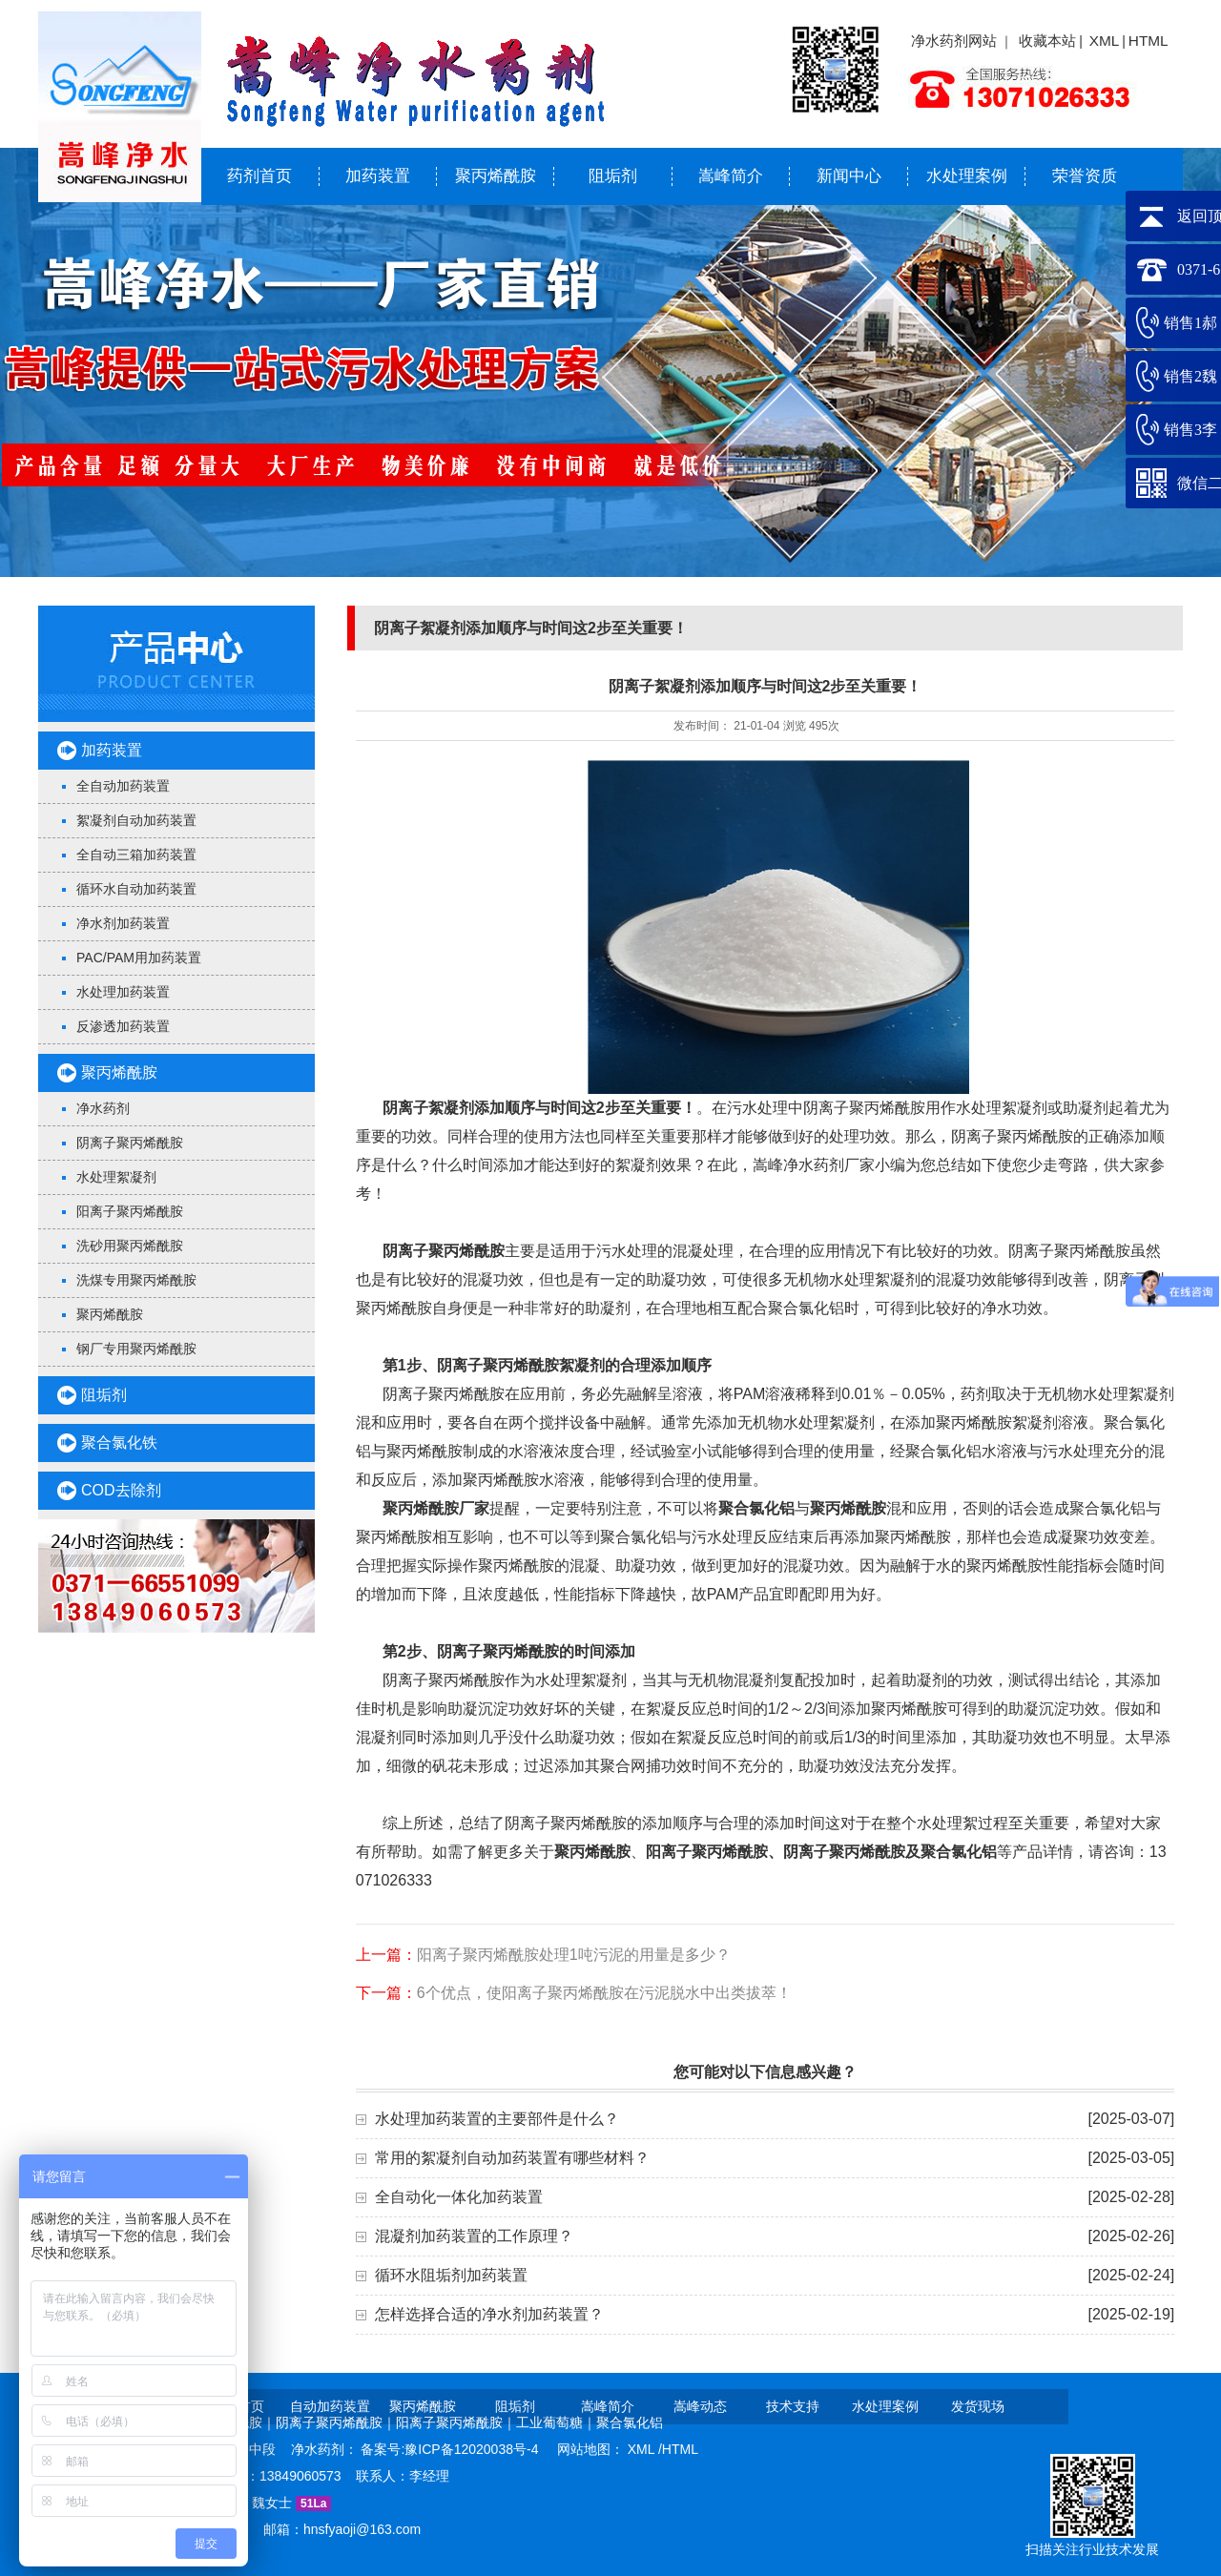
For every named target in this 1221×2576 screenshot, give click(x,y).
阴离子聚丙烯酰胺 (129, 1142)
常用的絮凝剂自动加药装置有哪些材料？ (512, 2158)
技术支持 (792, 2406)
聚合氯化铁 (119, 1442)
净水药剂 (103, 1108)
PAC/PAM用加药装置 (138, 957)
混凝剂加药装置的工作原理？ (474, 2236)
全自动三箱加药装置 (136, 854)
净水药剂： (326, 2449)
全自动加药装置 (123, 785)
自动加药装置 (330, 2406)
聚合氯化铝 (959, 1852)
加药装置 (377, 176)
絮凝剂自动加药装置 (136, 820)
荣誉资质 (1084, 176)
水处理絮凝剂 (116, 1177)
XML (1104, 40)
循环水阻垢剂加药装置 (451, 2275)
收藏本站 (1047, 40)
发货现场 (977, 2406)
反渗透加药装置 (123, 1026)
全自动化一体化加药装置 (459, 2197)
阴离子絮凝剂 (428, 1108)
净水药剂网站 (954, 40)
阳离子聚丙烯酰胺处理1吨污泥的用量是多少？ (574, 1955)
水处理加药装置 (123, 991)
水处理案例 (966, 176)
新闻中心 (849, 176)
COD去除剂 (121, 1490)
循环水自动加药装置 (136, 888)
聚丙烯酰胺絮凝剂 (544, 1365)
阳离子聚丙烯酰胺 (129, 1211)
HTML (1148, 40)
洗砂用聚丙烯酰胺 (129, 1245)
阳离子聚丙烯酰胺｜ (456, 2422)
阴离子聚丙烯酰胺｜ (336, 2422)
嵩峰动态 (700, 2406)
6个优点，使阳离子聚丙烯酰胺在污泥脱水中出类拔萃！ (604, 1993)
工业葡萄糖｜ (556, 2422)
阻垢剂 (613, 176)
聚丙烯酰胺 (495, 176)
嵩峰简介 (730, 176)
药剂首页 (259, 176)
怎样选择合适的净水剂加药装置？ (489, 2314)
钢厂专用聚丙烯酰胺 (136, 1348)
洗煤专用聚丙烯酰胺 (136, 1280)
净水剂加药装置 (123, 923)
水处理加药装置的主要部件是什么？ (497, 2119)
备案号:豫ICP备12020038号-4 (451, 2449)
